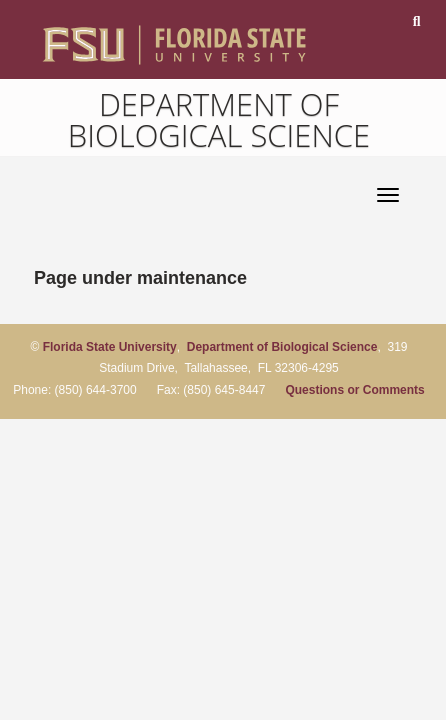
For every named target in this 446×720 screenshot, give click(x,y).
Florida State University (110, 347)
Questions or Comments (354, 390)
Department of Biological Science (219, 119)
